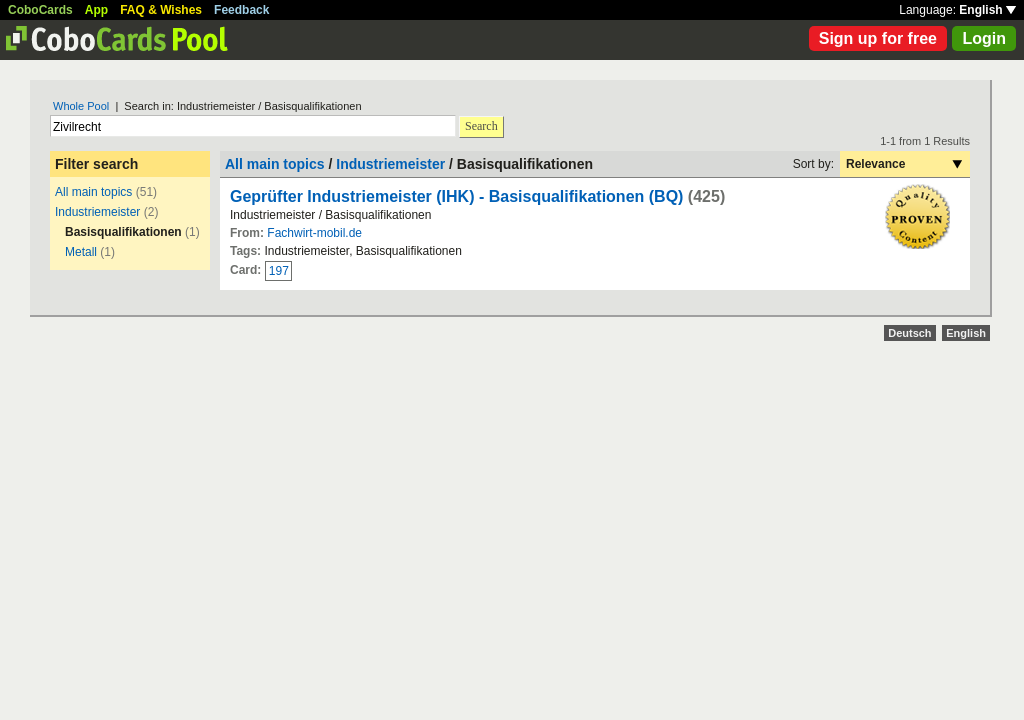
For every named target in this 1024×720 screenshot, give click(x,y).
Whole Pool (81, 106)
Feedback (241, 10)
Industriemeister (97, 212)
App (96, 10)
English (987, 10)
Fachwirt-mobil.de (314, 233)
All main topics (93, 192)
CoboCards (40, 10)
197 (279, 271)
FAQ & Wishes (161, 10)
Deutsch (909, 333)
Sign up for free (878, 38)
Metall (81, 252)
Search (481, 126)
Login (984, 38)
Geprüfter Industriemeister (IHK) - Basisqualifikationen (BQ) (456, 196)
